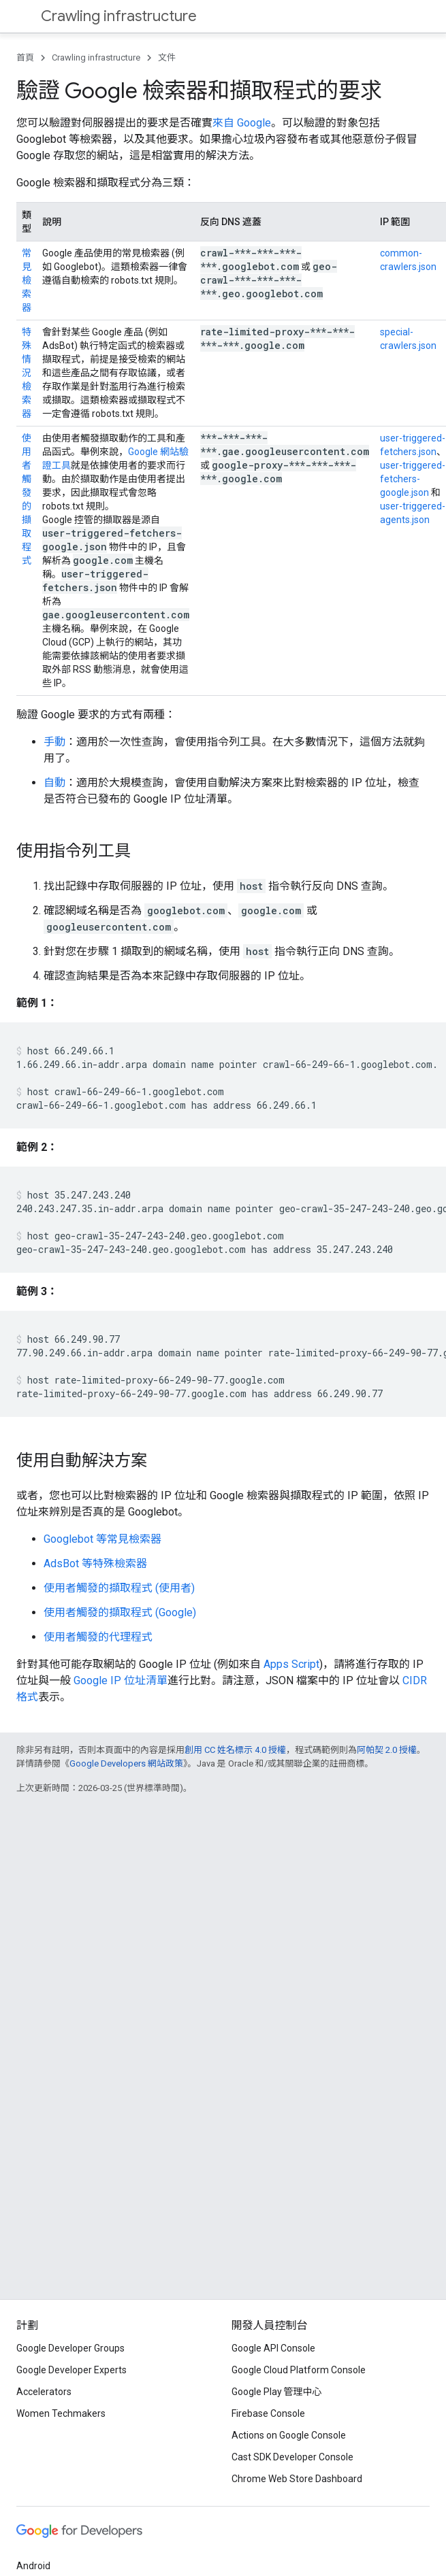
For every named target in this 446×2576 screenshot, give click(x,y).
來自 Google (241, 122)
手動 (54, 741)
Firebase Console (268, 2413)
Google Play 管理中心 (277, 2391)
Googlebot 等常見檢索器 (102, 1539)
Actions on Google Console (289, 2435)
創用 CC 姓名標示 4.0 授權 (235, 1750)
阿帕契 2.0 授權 (387, 1750)
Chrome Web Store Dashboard (297, 2478)
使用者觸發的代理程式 (98, 1636)
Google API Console (273, 2348)
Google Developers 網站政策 (126, 1763)
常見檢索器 (26, 280)
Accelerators (43, 2391)
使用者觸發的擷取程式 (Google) (120, 1612)
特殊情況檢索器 (26, 373)
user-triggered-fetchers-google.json (412, 479)
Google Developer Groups (70, 2348)
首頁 (25, 57)
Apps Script (291, 1664)
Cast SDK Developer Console (292, 2457)
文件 (167, 57)
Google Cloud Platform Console (299, 2369)
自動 (54, 782)
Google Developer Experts (71, 2369)
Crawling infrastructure (119, 16)
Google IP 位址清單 (121, 1680)
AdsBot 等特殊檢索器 (95, 1563)
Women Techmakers (61, 2413)
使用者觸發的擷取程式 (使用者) (119, 1588)
